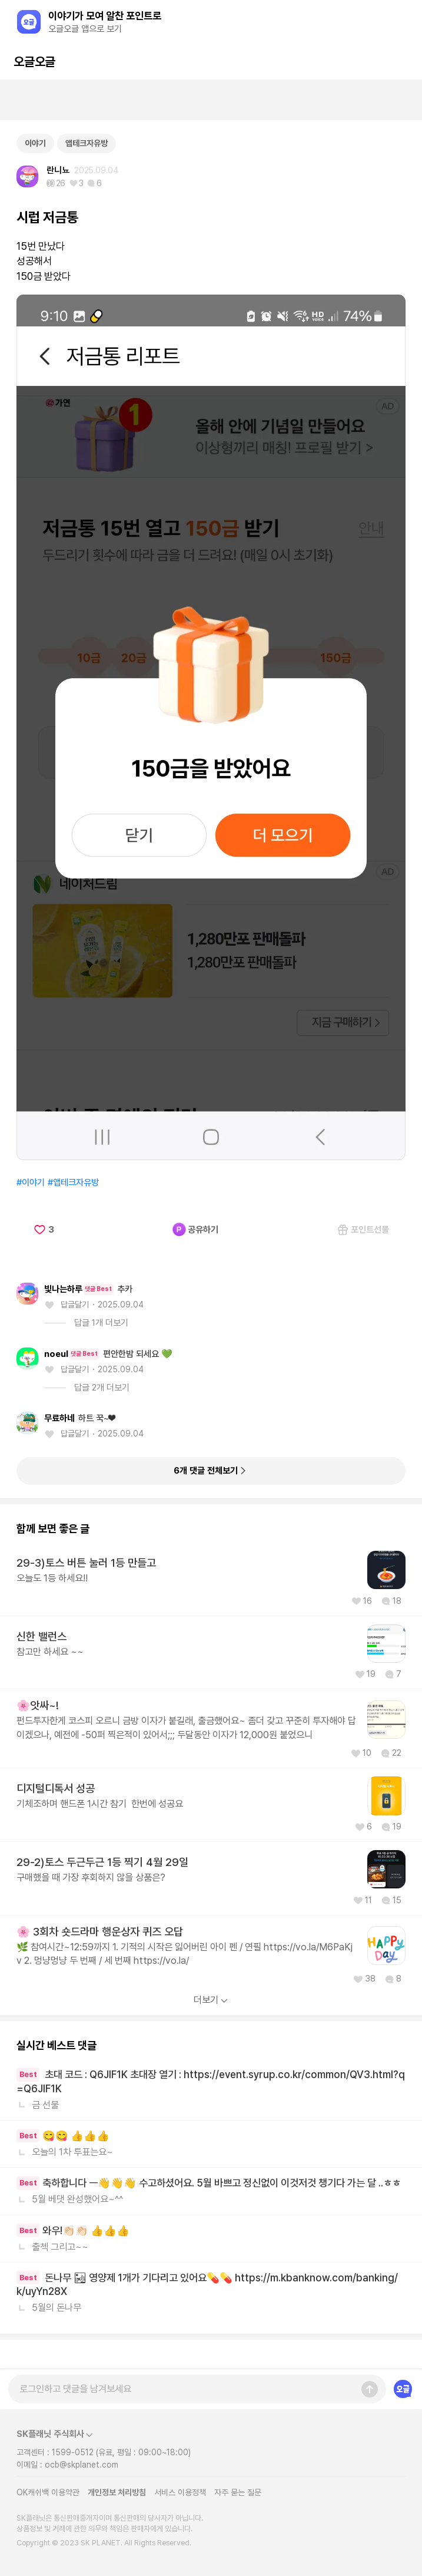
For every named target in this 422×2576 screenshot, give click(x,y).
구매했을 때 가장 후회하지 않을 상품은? (90, 1877)
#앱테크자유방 (73, 1182)
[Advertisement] (211, 100)
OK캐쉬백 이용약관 (47, 2492)
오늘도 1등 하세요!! (52, 1578)
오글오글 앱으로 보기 (85, 29)
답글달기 (75, 1304)
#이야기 (30, 1182)
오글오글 (34, 61)
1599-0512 (73, 2452)
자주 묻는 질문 (237, 2492)
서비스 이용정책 (180, 2492)
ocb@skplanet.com (81, 2464)
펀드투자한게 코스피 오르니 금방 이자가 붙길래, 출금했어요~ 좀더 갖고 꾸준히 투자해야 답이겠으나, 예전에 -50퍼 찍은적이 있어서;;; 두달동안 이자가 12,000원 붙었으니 (186, 1727)
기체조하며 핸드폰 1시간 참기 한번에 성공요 (99, 1803)
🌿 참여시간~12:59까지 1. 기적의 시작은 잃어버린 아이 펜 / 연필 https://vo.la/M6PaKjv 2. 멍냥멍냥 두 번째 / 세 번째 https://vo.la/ (184, 1953)
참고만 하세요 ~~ (50, 1651)
